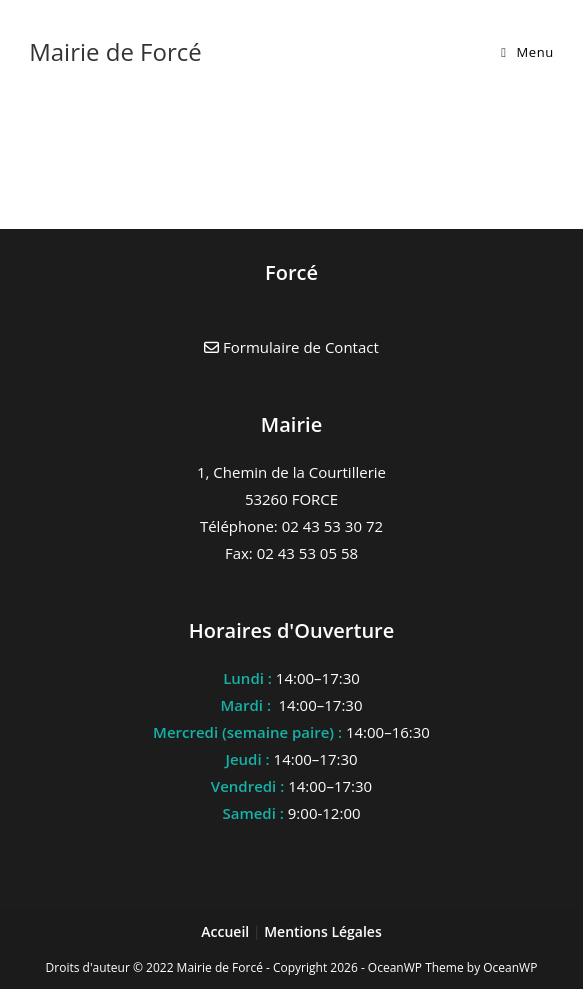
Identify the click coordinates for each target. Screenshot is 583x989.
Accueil (227, 931)
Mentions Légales (323, 931)
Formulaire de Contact (291, 347)
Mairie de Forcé (115, 51)
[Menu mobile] (527, 52)
